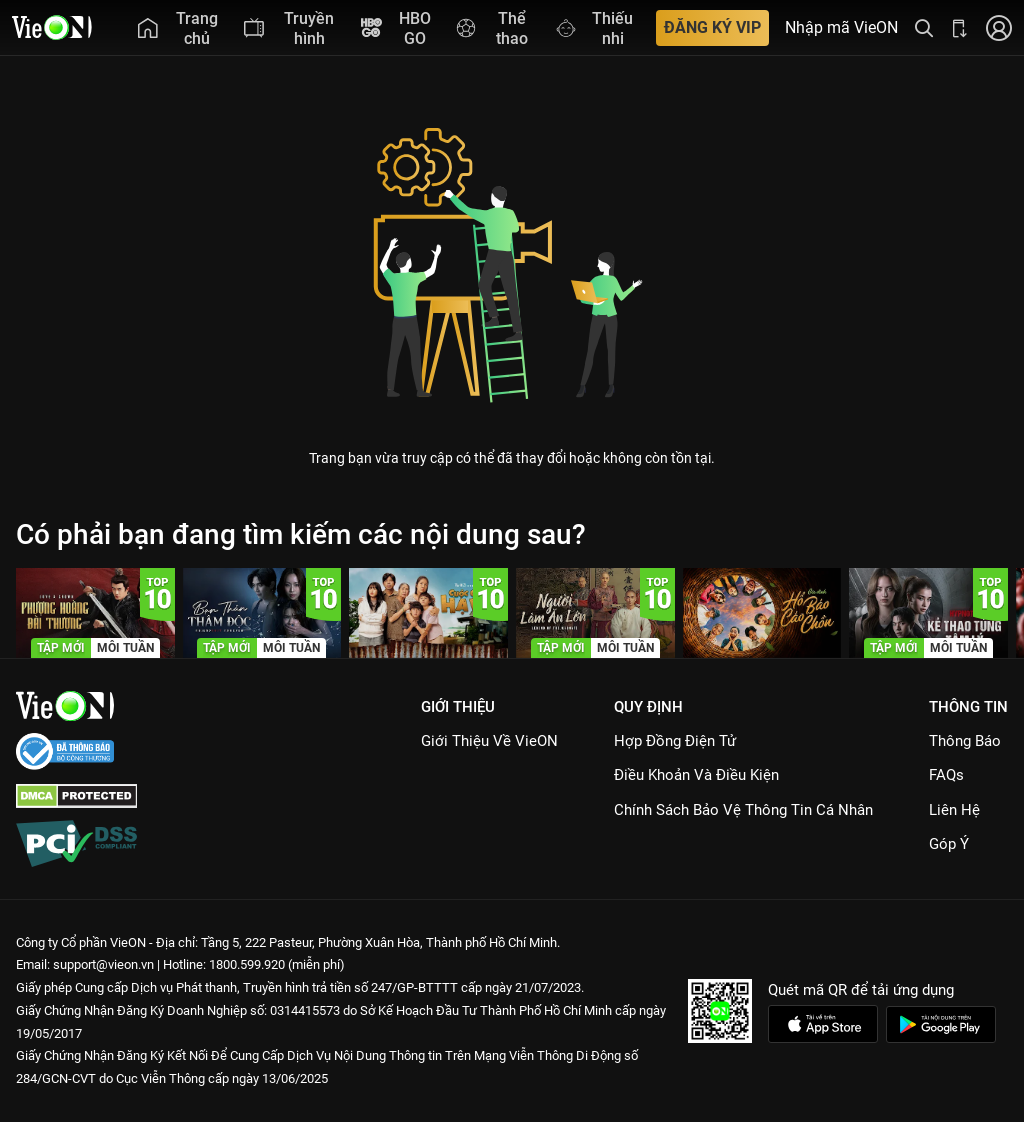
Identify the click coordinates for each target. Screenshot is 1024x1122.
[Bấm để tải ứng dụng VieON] (960, 27)
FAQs (946, 775)
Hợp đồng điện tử (675, 741)
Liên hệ (954, 810)
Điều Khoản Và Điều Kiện (696, 775)
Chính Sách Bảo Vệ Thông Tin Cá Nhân (743, 810)
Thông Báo (965, 741)
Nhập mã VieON (841, 28)
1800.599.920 (247, 964)
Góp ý (949, 844)
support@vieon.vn (103, 964)
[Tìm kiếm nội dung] (924, 27)
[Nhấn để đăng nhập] (999, 27)
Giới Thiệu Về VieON (489, 741)
